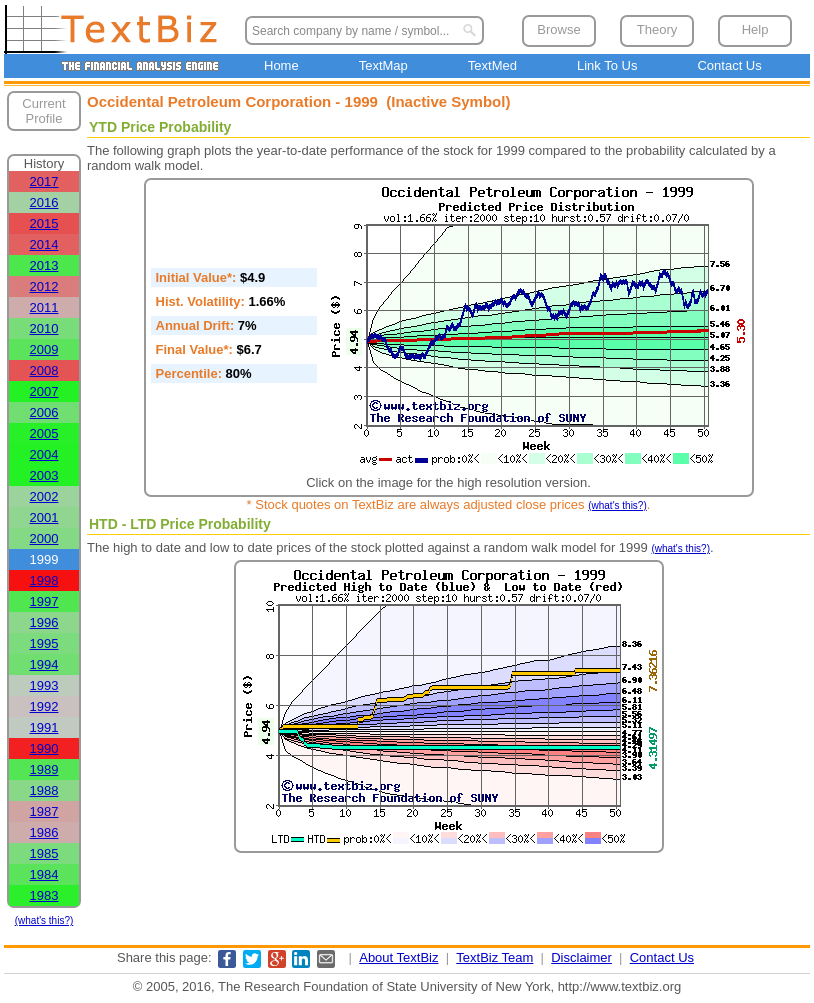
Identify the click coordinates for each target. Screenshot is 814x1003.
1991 (44, 727)
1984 (44, 874)
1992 (44, 706)
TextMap (383, 65)
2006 (44, 412)
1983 (44, 895)
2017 (44, 181)
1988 (44, 790)
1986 (44, 832)
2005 (44, 433)
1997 (44, 601)
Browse (558, 29)
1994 (44, 664)
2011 (44, 307)
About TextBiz (398, 957)
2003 (44, 475)
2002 (44, 496)
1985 (44, 853)
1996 (44, 622)
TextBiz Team (494, 957)
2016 (44, 202)
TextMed (492, 65)
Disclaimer (581, 957)
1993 (44, 685)
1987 (44, 811)
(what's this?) (44, 920)
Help (755, 29)
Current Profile (43, 111)
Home (281, 65)
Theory (657, 29)
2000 (44, 538)
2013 (44, 265)
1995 (44, 643)
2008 (44, 370)
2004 (44, 454)
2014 (44, 244)
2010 (44, 328)
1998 (44, 580)
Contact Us (729, 65)
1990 (44, 748)
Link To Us (607, 65)
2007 (44, 391)
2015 (44, 223)
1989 (44, 769)
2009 (44, 349)
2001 (44, 517)
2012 (44, 286)
